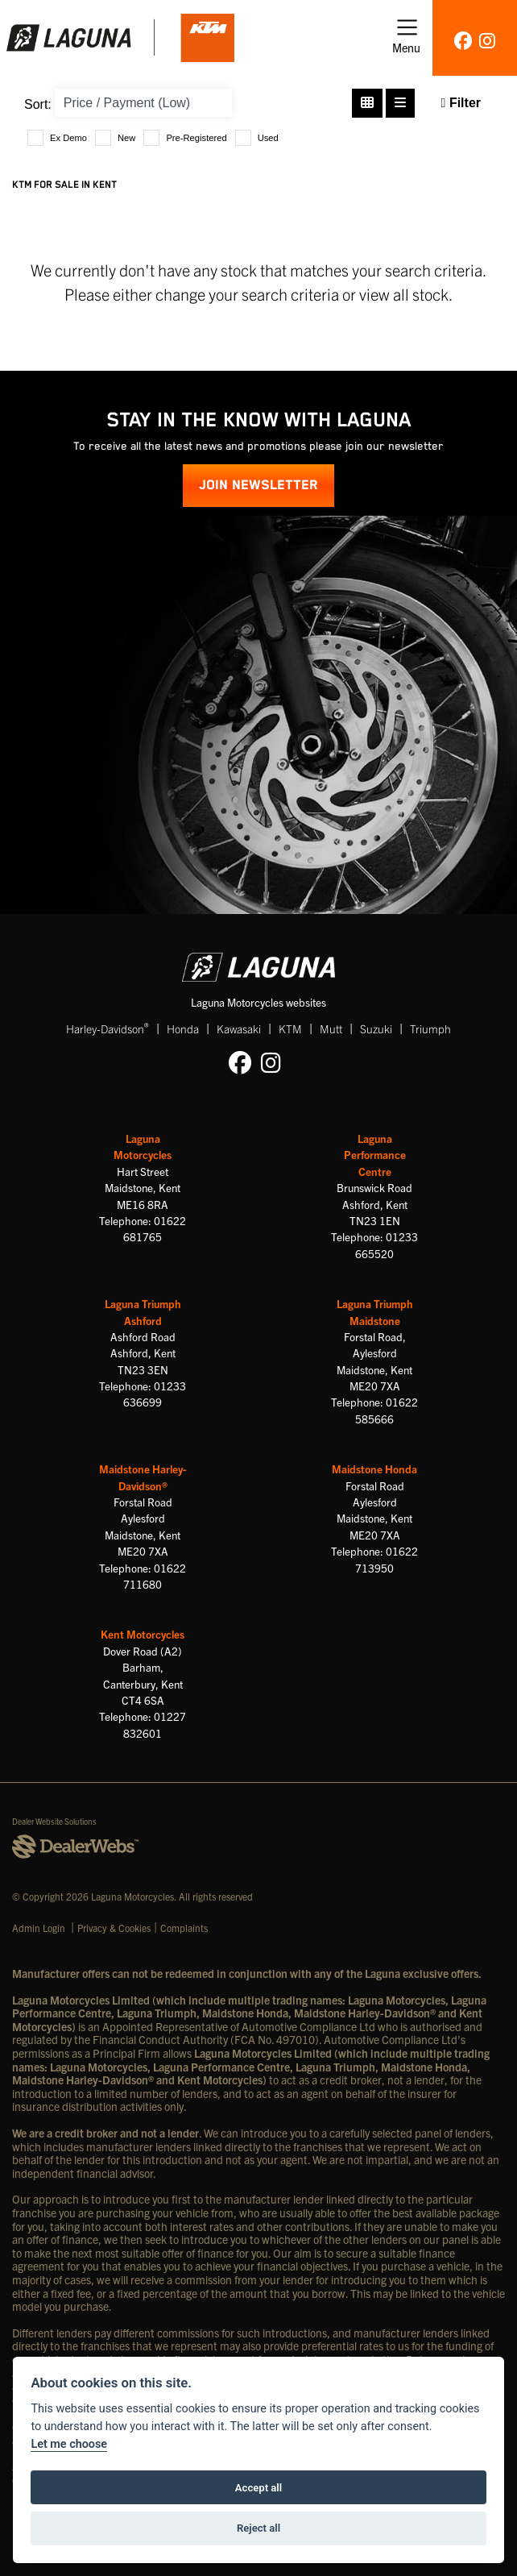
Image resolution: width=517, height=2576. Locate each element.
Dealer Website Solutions (54, 1821)
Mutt (331, 1028)
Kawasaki (239, 1028)
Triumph (430, 1028)
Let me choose (69, 2444)
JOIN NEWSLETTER (258, 485)
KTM (290, 1028)
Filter (461, 103)
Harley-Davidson (107, 1028)
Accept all (258, 2488)
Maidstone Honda (374, 1469)
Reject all (258, 2528)
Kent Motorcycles (142, 1634)
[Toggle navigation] (406, 38)
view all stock (404, 294)
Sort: (38, 104)
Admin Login (38, 1928)
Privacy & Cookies (114, 1928)
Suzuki (376, 1028)
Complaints (184, 1928)
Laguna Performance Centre (375, 1155)
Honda (183, 1028)
